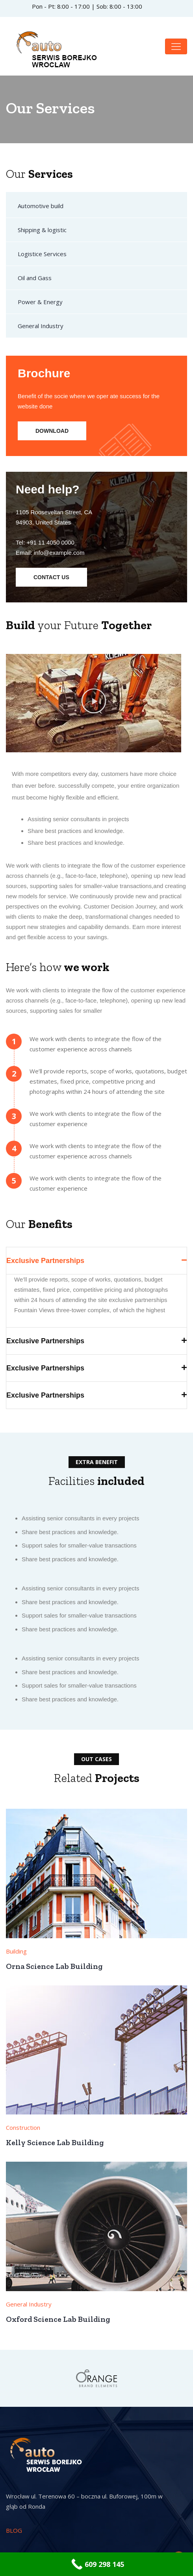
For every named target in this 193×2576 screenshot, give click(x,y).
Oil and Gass (35, 278)
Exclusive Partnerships (45, 1261)
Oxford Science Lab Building (58, 2319)
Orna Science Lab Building (54, 1966)
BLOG (14, 2530)
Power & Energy (40, 302)
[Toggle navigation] (176, 46)
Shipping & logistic (42, 230)
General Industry (40, 326)
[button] (94, 701)
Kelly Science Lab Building (55, 2142)
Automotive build (40, 206)
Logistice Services (42, 254)
